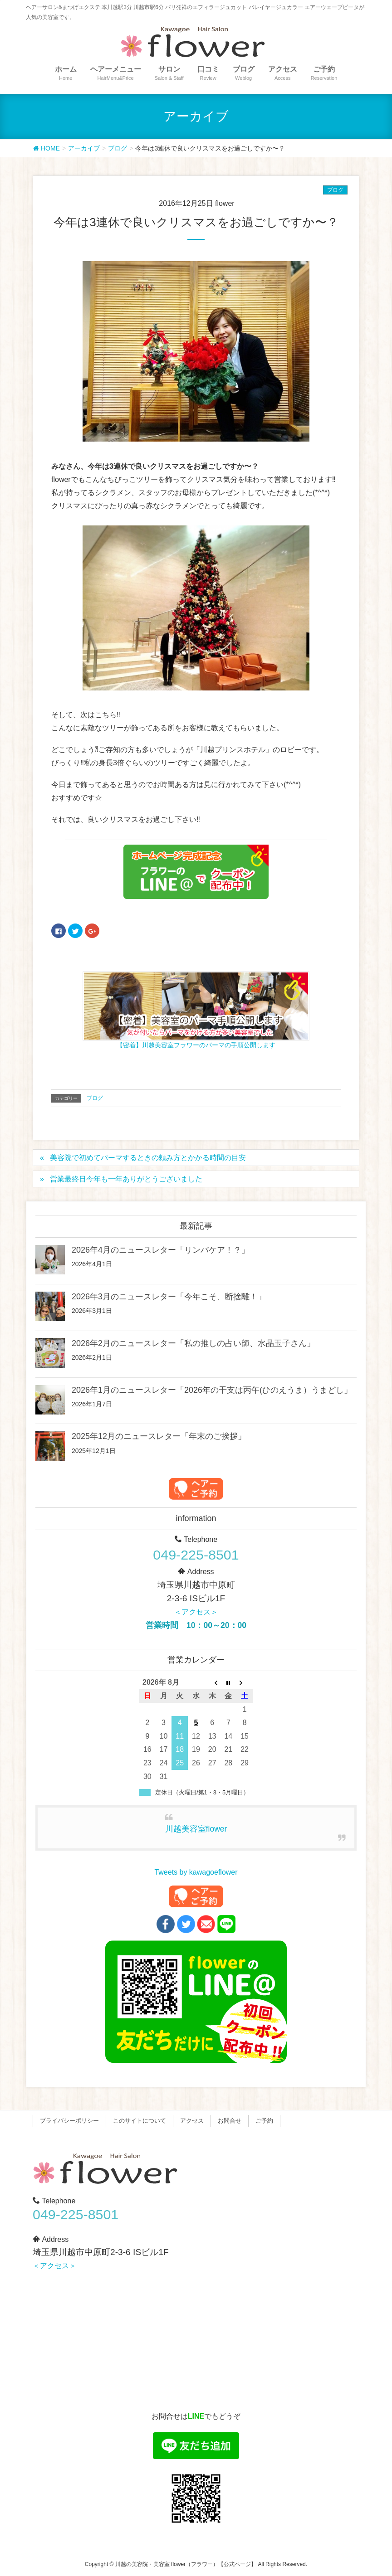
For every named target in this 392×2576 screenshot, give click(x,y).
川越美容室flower (196, 1828)
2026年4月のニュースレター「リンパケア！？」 (161, 1249)
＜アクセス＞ (196, 1612)
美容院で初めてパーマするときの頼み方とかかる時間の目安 (148, 1158)
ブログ (335, 190)
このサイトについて (139, 2120)
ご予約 (264, 2120)
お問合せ (229, 2120)
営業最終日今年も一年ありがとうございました (126, 1179)
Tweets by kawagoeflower (195, 1872)
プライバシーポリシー (69, 2120)
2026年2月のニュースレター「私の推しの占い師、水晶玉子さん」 (193, 1343)
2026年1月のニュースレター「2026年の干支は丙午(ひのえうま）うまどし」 (212, 1390)
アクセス (192, 2120)
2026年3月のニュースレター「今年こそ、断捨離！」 (169, 1296)
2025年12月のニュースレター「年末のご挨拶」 (159, 1436)
